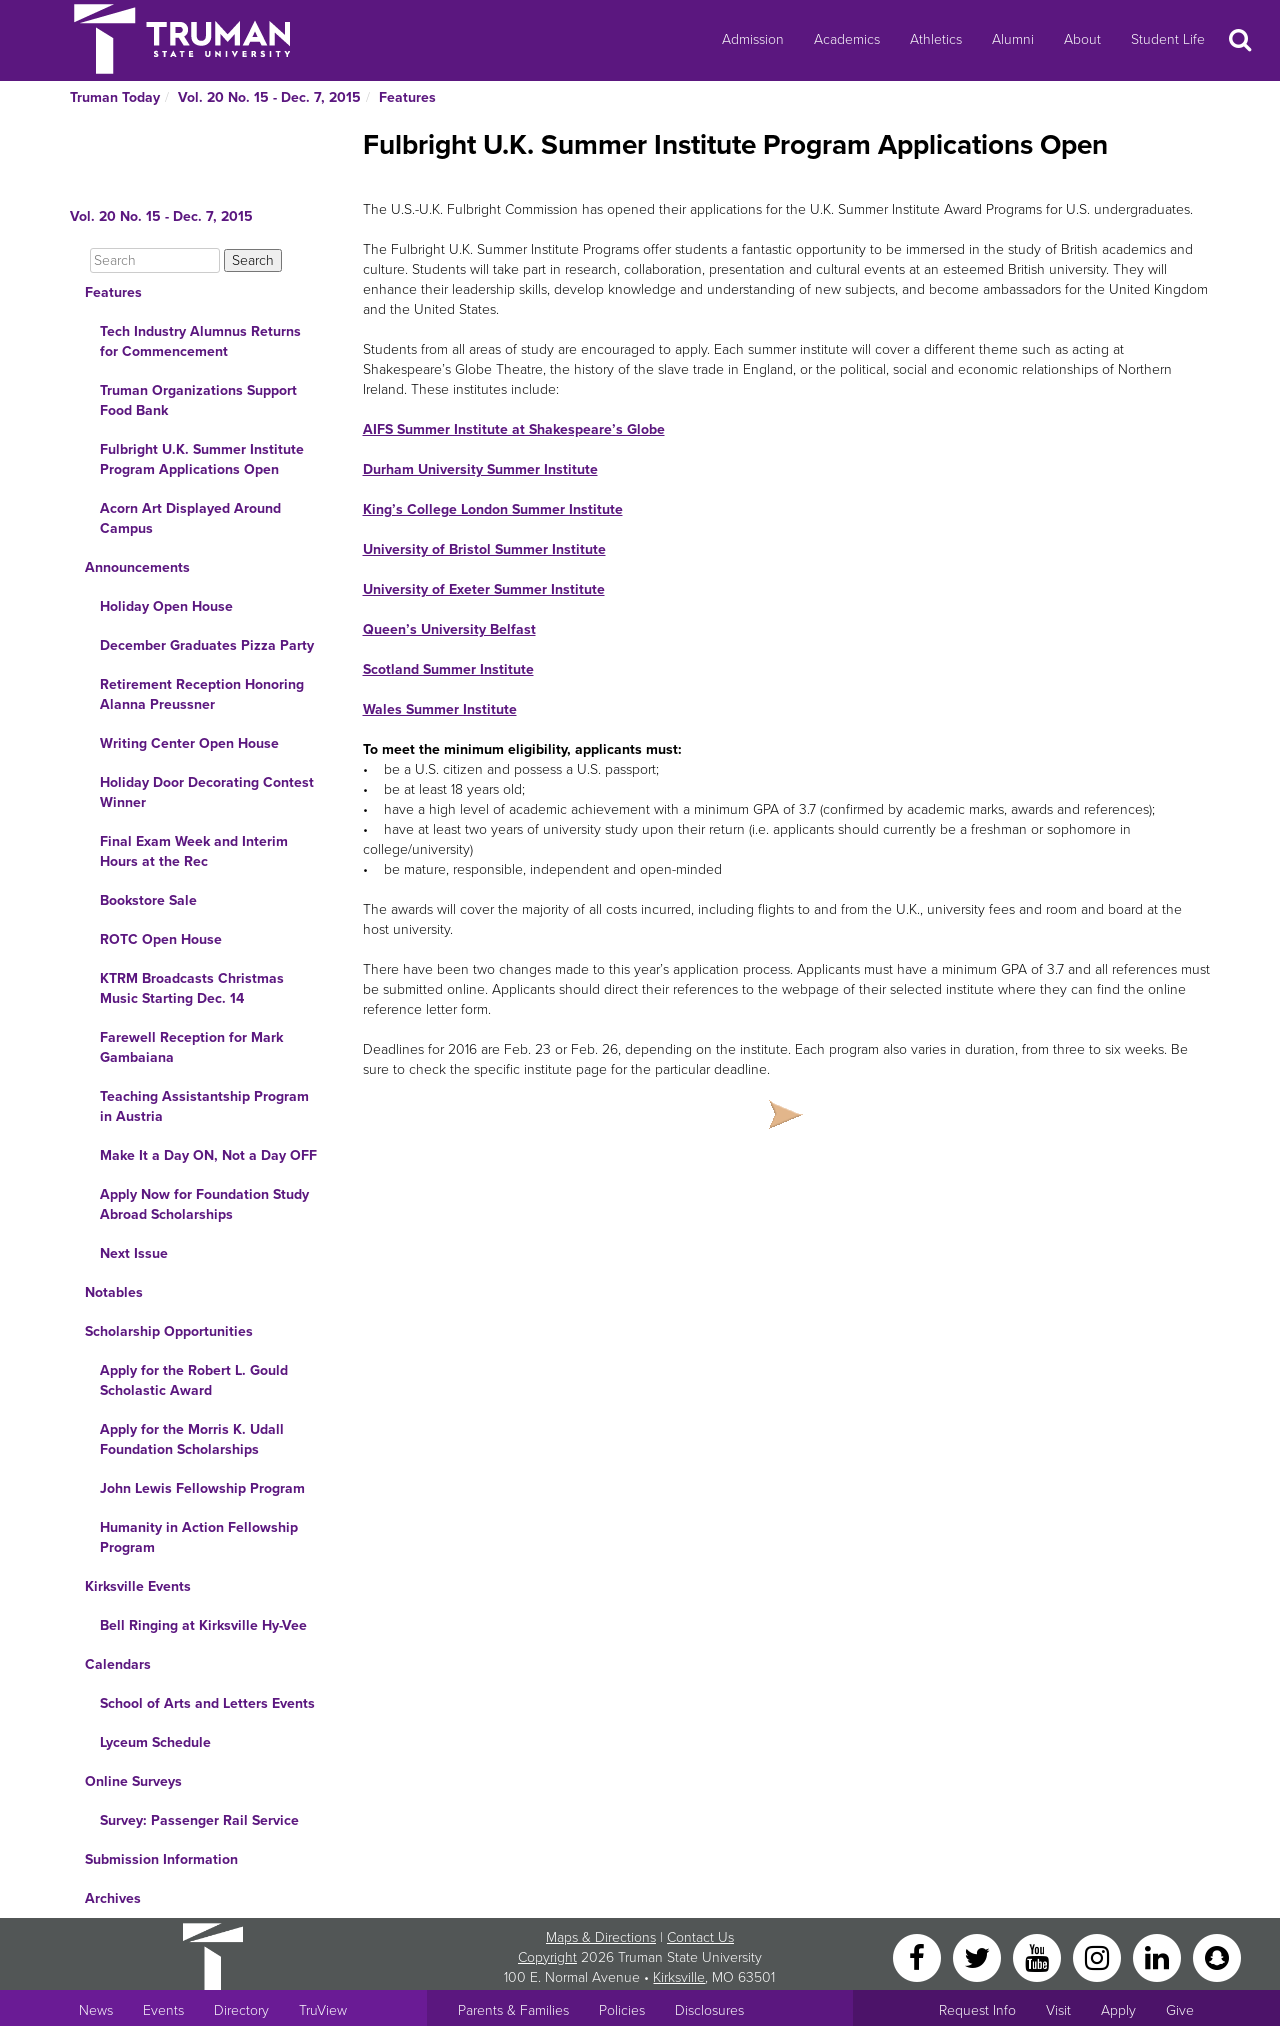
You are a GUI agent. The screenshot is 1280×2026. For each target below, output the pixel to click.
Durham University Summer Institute (480, 469)
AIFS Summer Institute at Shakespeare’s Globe (514, 429)
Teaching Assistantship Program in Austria (204, 1106)
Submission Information (161, 1859)
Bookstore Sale (148, 900)
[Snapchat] (1217, 1956)
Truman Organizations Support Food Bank (198, 400)
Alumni (1013, 39)
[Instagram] (1099, 1956)
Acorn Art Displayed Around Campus (190, 518)
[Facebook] (919, 1956)
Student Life (1168, 39)
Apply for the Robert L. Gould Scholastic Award (194, 1380)
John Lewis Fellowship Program (202, 1488)
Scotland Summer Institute (448, 669)
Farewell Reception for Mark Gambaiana (191, 1047)
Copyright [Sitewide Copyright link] (547, 1957)
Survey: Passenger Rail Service (199, 1820)
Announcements (137, 567)
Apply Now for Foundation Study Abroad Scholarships (204, 1204)
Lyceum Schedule (155, 1742)
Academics (847, 39)
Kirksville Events (138, 1586)
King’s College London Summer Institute (493, 509)
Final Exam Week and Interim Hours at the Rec (194, 851)
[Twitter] (979, 1956)
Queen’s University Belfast (449, 629)
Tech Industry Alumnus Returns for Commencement (200, 341)
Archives (113, 1898)
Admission (753, 39)
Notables (114, 1292)
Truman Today (115, 97)
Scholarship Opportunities (169, 1331)
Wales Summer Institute (440, 709)
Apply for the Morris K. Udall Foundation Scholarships (192, 1439)
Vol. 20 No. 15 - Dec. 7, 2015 (269, 97)
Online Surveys (133, 1781)
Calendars (118, 1664)
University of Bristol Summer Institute (484, 549)
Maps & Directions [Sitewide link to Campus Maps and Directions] (601, 1937)
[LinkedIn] (1159, 1956)
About (1082, 39)
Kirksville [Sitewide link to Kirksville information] (679, 1977)
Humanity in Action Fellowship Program (199, 1537)
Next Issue (134, 1253)
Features (407, 97)
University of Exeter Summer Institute (484, 589)
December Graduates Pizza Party (207, 645)
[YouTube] (1039, 1956)
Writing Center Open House (189, 743)
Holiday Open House (166, 606)
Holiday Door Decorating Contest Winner (207, 792)
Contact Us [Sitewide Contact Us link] (700, 1937)
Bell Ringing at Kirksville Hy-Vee (203, 1625)
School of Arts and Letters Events (207, 1703)
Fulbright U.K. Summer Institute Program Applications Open (202, 459)
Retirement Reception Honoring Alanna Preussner (202, 694)
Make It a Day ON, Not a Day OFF (208, 1155)
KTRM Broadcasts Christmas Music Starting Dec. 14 (192, 988)
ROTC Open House (161, 939)
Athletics (936, 39)
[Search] (155, 260)
